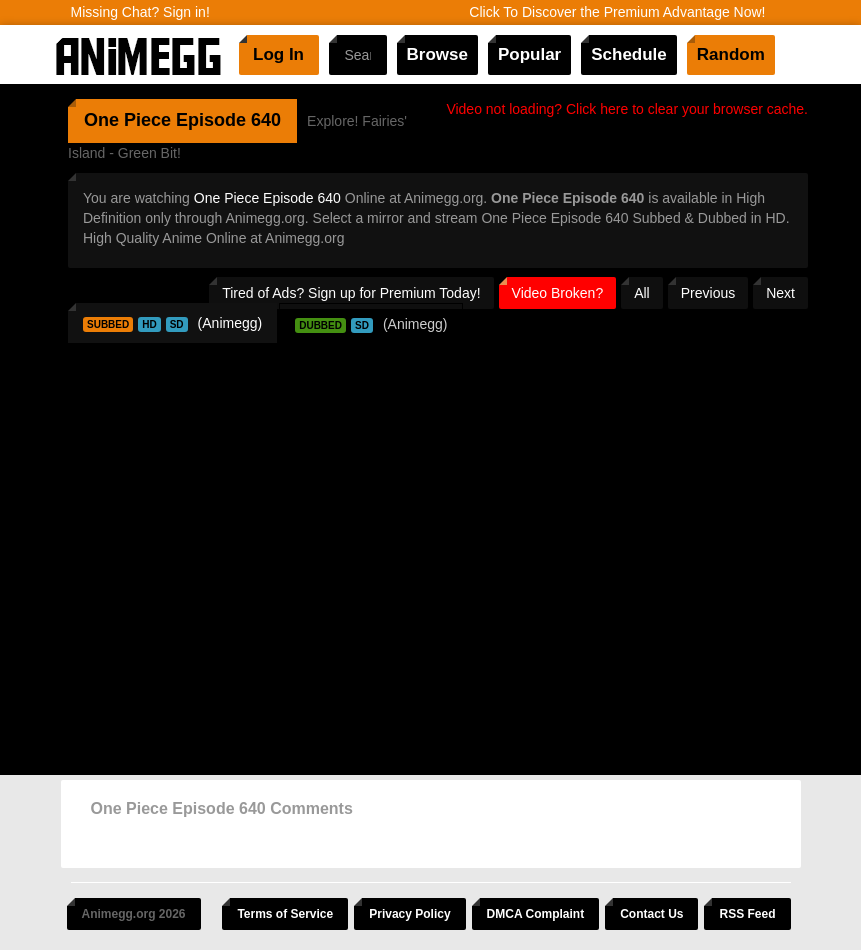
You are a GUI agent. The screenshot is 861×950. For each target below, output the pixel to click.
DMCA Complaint (536, 914)
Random (731, 54)
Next (780, 293)
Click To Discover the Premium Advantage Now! (617, 12)
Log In (278, 54)
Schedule (629, 54)
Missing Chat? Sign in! (140, 12)
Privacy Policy (409, 914)
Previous (708, 293)
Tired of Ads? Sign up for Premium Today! (351, 293)
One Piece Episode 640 (267, 198)
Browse (437, 54)
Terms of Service (285, 914)
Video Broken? (558, 293)
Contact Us (651, 914)
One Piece (127, 120)
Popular (529, 54)
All (642, 293)
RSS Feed (747, 914)
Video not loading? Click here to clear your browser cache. (627, 109)
